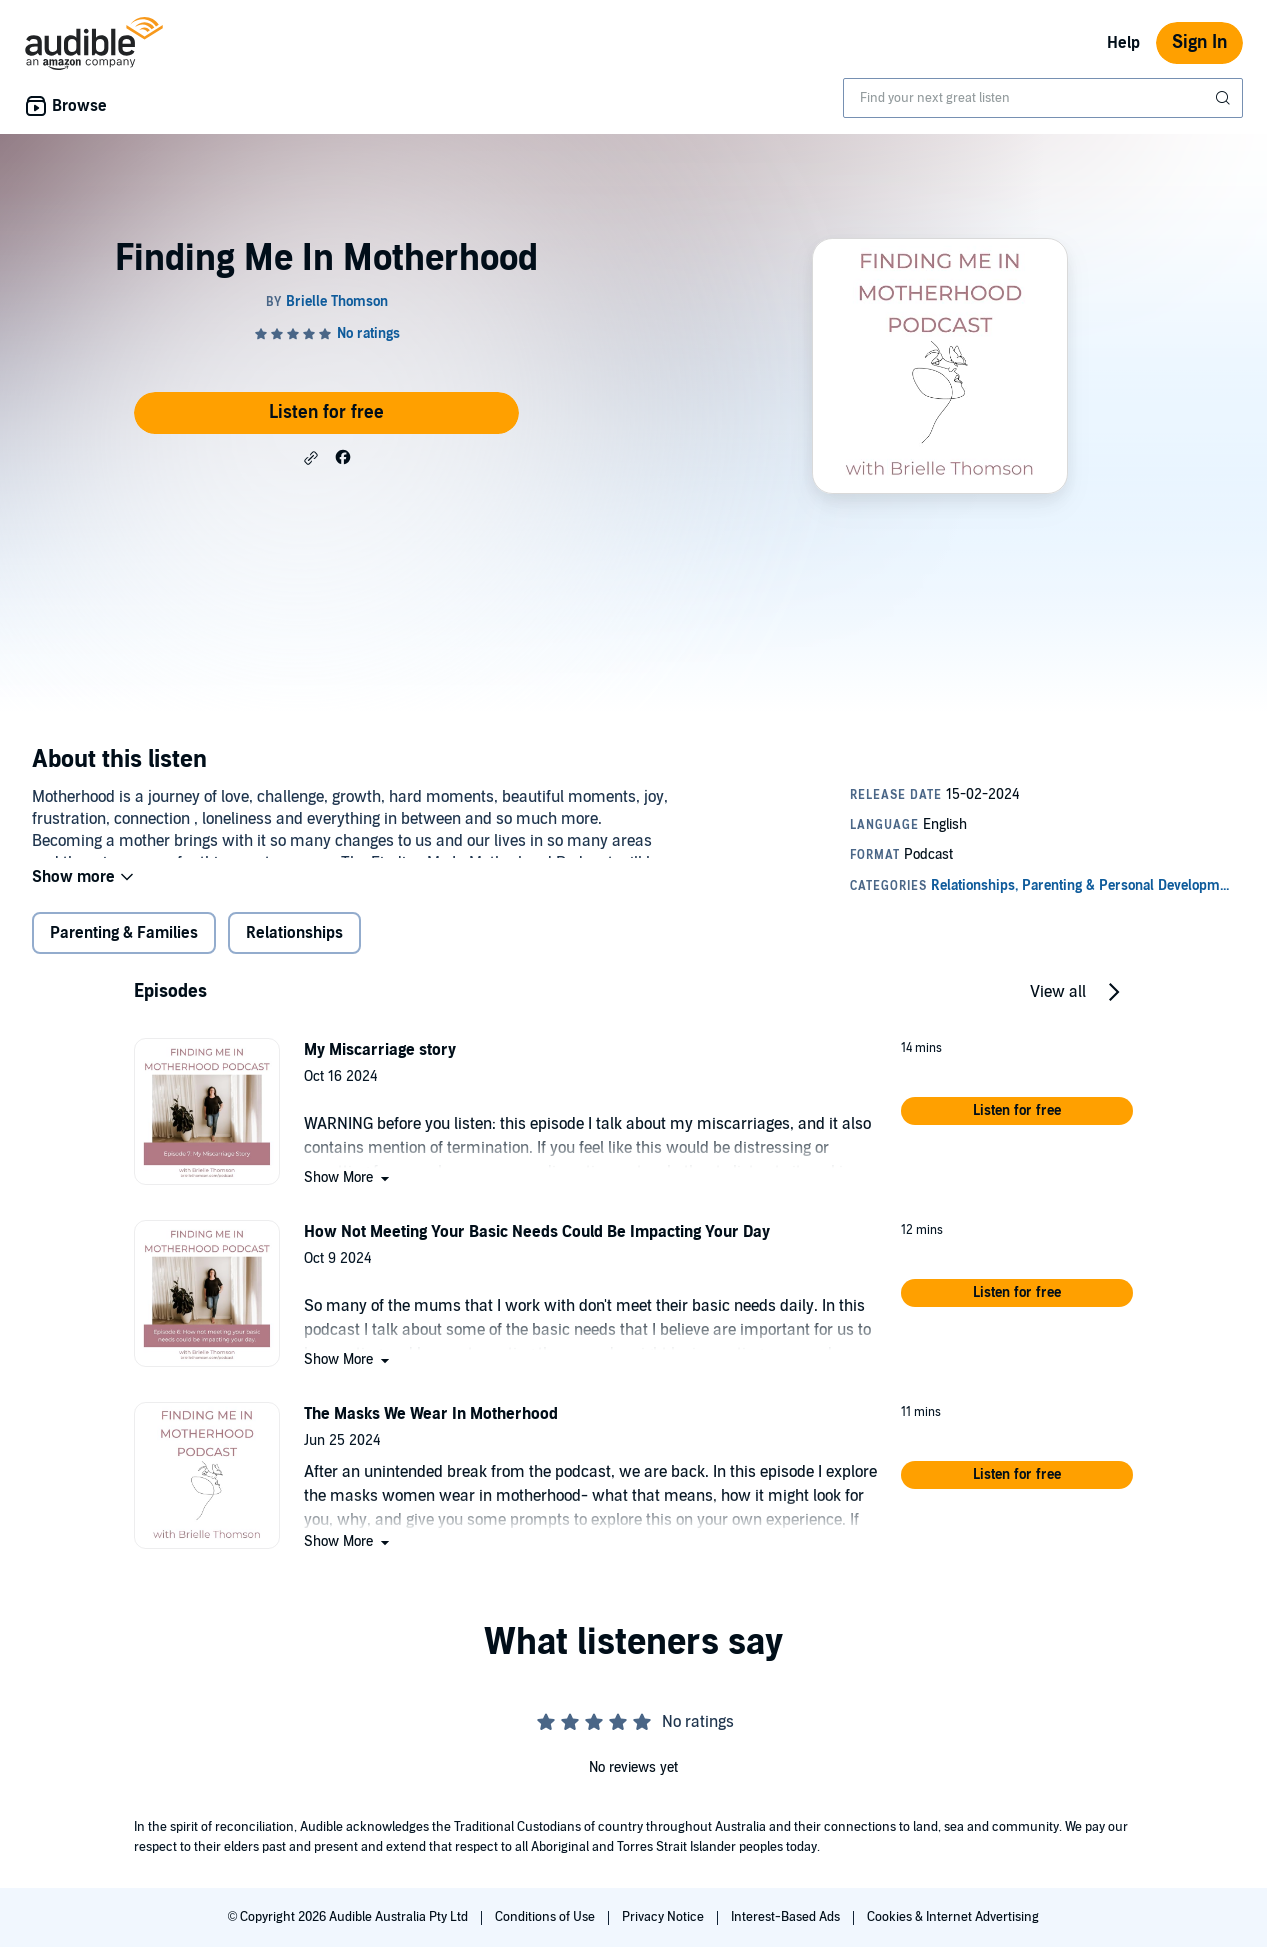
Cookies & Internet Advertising (953, 1917)
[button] (311, 458)
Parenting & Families (124, 949)
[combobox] (1043, 98)
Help (1123, 43)
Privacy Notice (664, 1917)
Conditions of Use (546, 1917)
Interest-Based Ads (787, 1917)
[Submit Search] (1225, 98)
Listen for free (326, 412)
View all (1058, 1008)
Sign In (1199, 42)
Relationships (294, 949)
